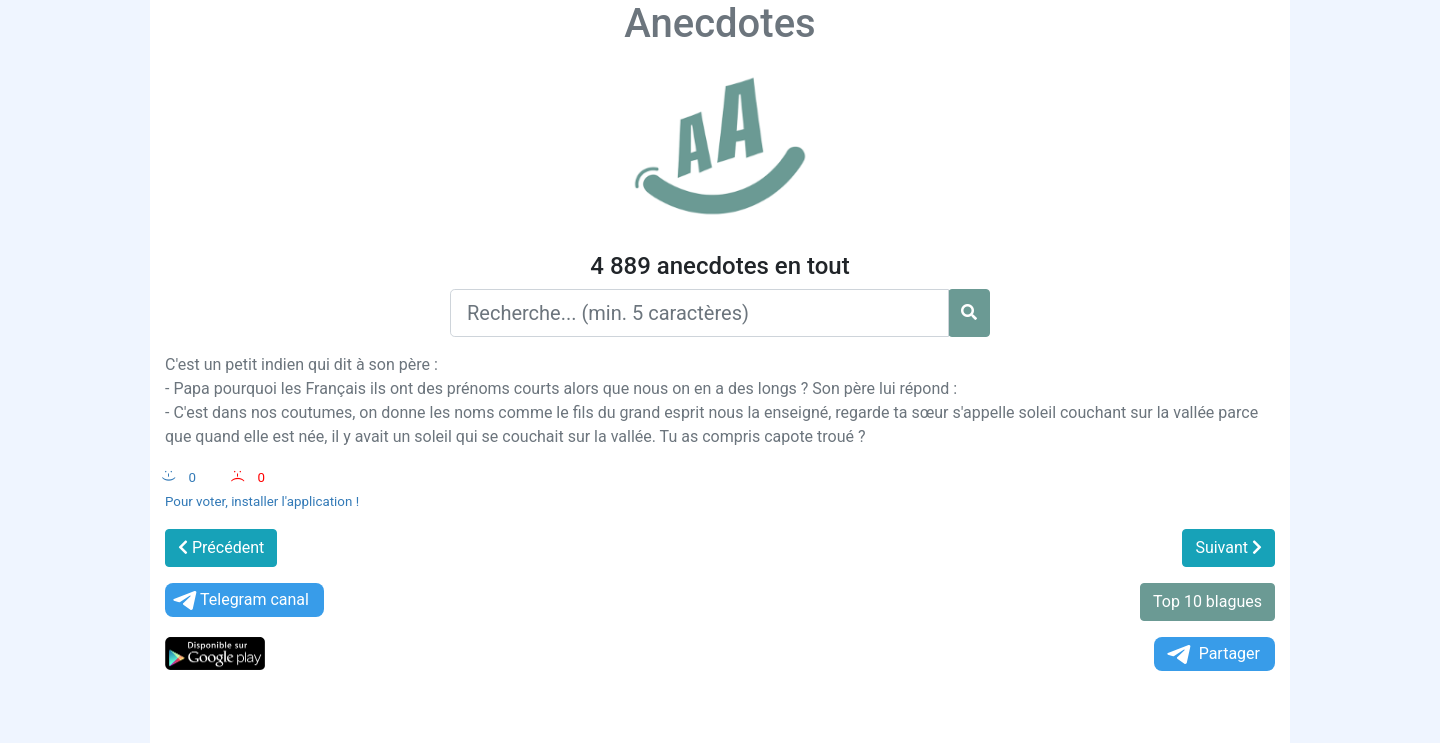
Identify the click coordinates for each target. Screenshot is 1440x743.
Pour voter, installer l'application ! (262, 501)
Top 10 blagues (1207, 601)
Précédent (221, 547)
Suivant (1228, 547)
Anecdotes (719, 23)
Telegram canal (239, 600)
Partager (1212, 654)
